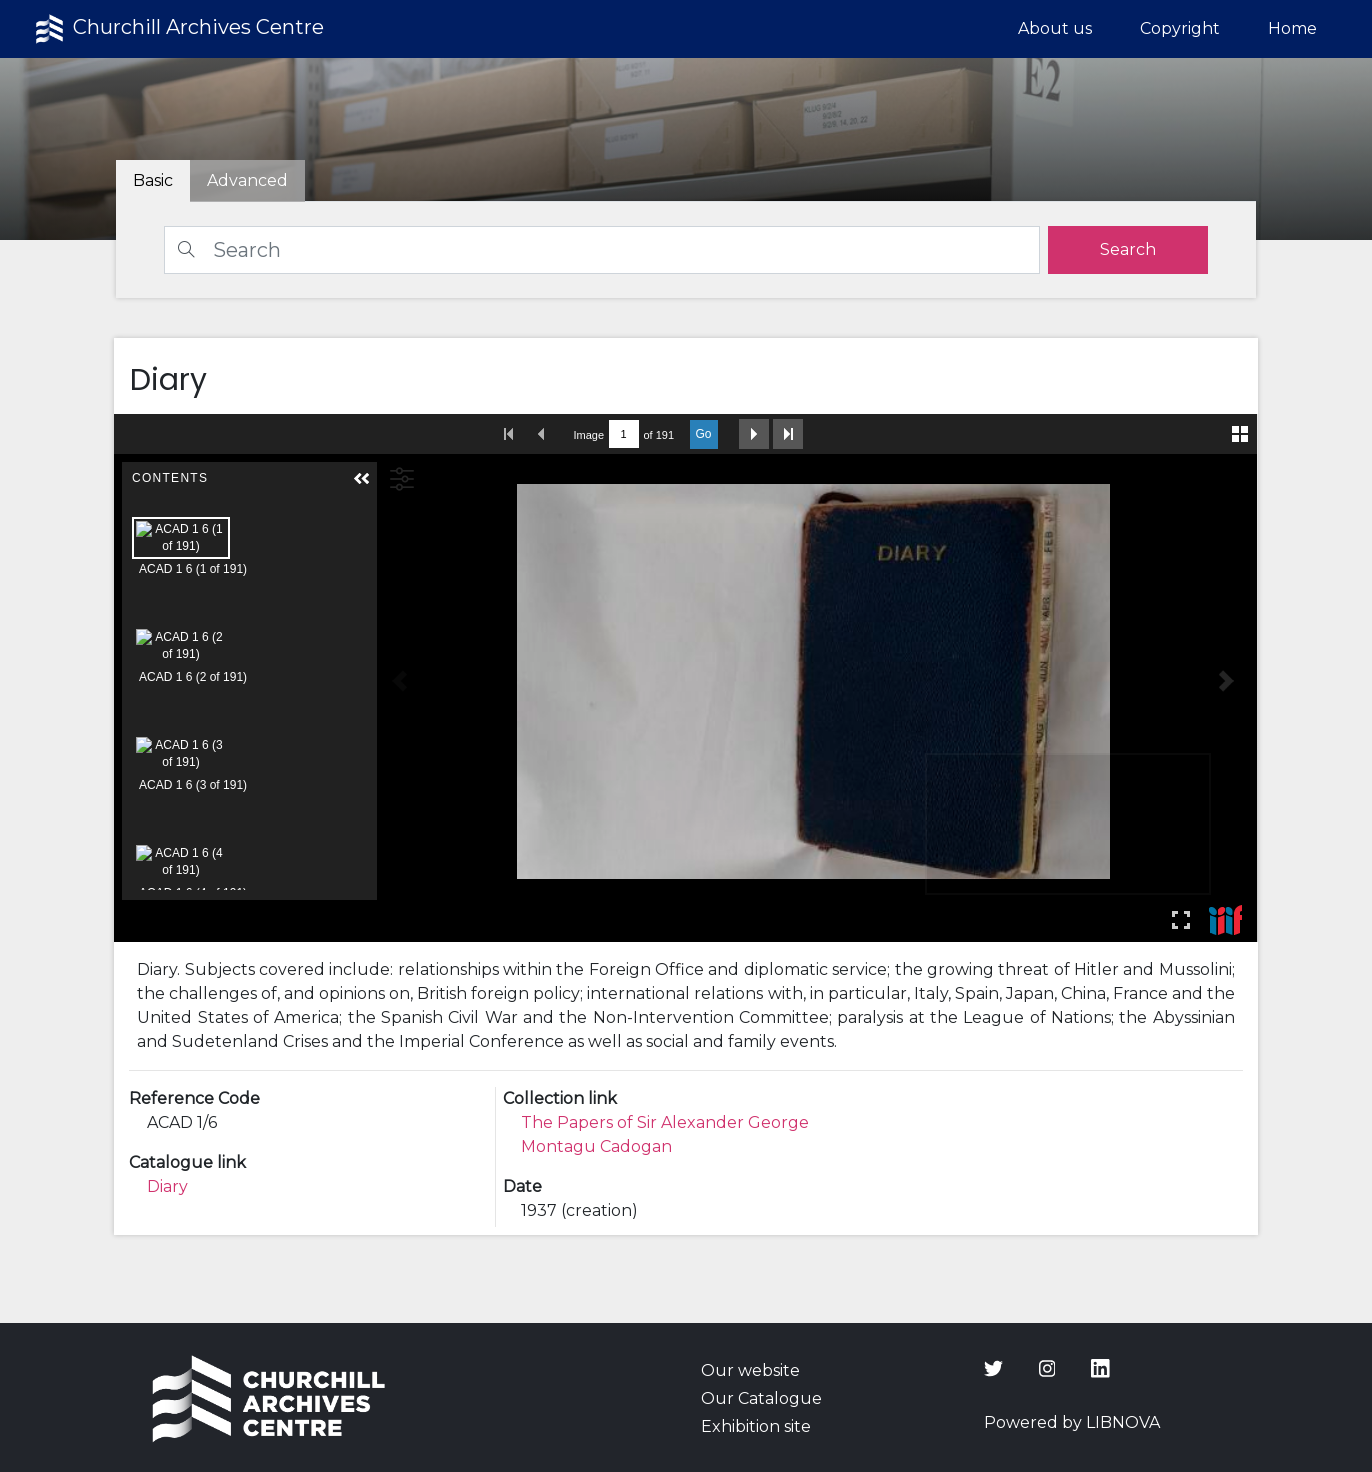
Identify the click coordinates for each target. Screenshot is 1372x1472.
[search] (1128, 250)
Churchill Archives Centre (177, 29)
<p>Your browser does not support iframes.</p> (685, 678)
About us (1055, 28)
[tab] (247, 181)
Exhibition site (756, 1426)
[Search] (602, 250)
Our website (750, 1370)
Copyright (1180, 28)
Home (1292, 28)
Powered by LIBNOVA (1072, 1422)
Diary (167, 1186)
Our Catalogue (761, 1398)
